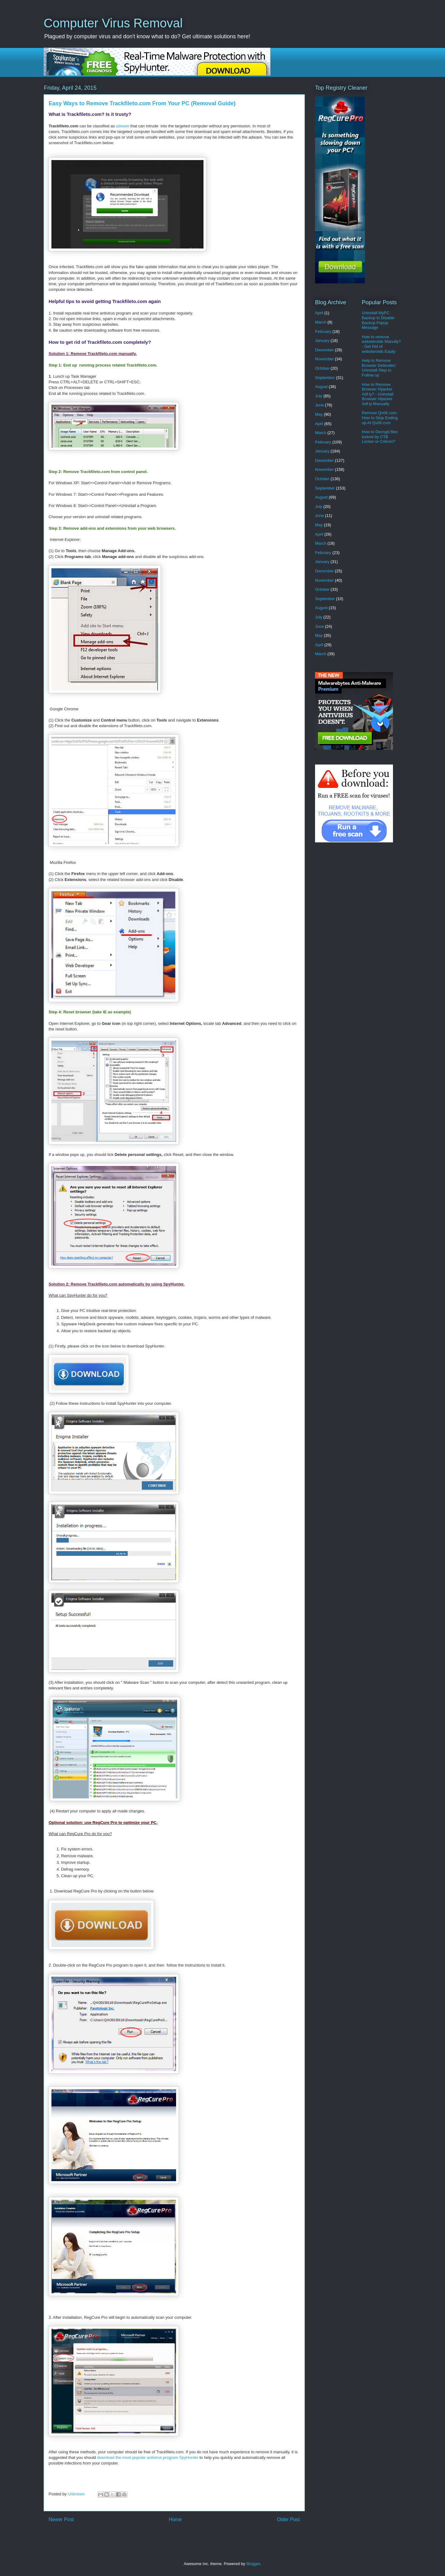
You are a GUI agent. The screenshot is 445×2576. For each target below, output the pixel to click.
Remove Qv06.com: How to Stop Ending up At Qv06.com (380, 417)
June (319, 405)
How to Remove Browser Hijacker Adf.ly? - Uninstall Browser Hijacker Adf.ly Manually (377, 394)
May (319, 414)
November (324, 359)
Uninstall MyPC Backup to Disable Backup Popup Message (378, 320)
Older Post (288, 2519)
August (321, 386)
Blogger (253, 2563)
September (325, 377)
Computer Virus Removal (113, 23)
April (319, 312)
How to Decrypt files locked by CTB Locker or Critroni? (380, 436)
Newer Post (61, 2519)
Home (175, 2519)
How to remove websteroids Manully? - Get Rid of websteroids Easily (381, 344)
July (318, 396)
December (324, 350)
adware (122, 126)
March (320, 322)
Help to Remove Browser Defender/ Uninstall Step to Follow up (378, 367)
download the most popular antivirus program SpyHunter (147, 2457)
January (322, 340)
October (322, 368)
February (323, 331)
